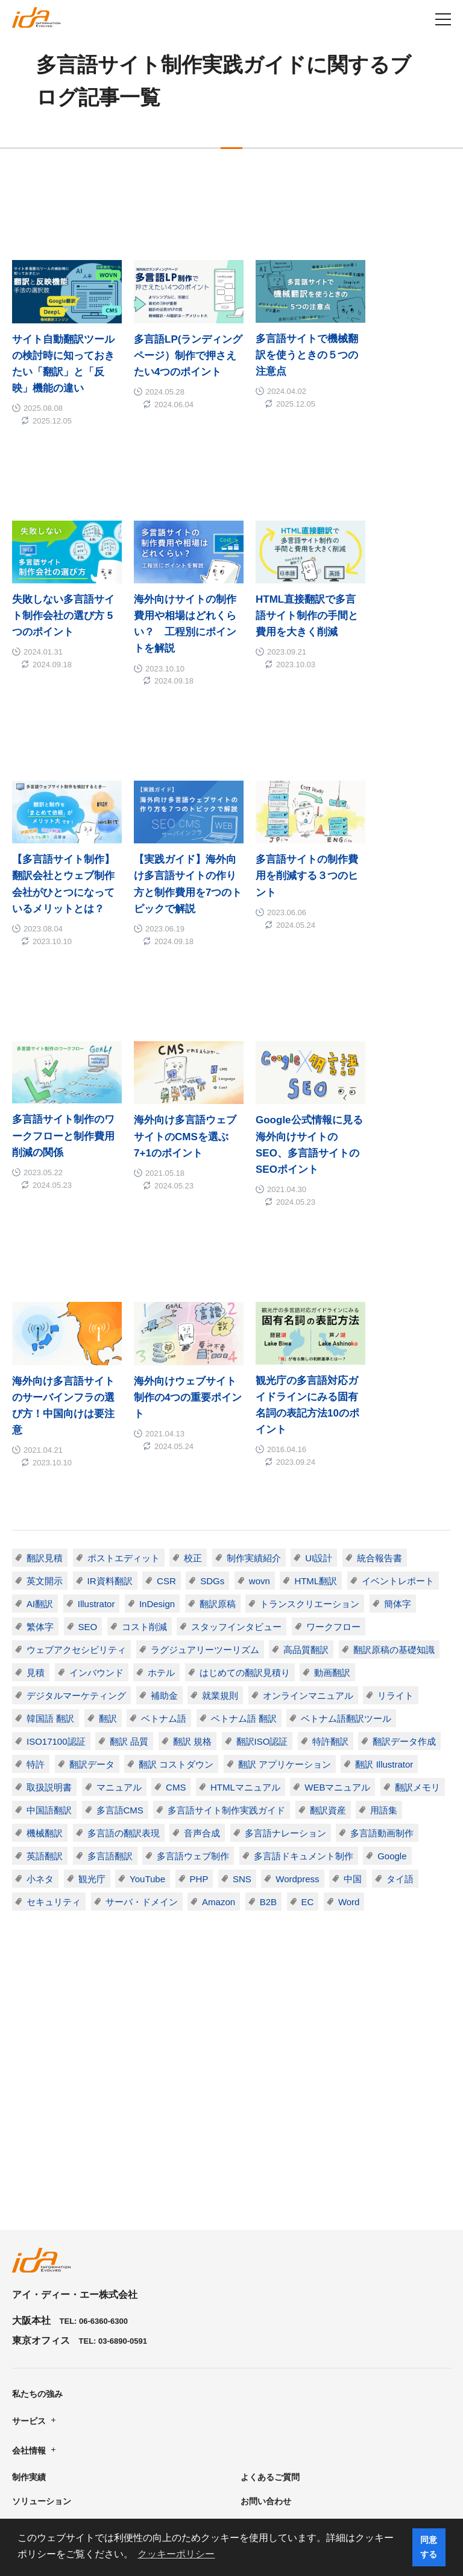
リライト (396, 1514)
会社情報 (29, 2322)
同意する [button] (428, 2547)
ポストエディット (123, 1377)
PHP (199, 1698)
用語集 (384, 1629)
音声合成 (202, 1652)
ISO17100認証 (56, 1560)
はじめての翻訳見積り (245, 1491)
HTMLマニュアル (246, 1606)
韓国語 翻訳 (50, 1537)
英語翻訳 (45, 1675)
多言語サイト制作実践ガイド (227, 1629)
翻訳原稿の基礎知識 (394, 1469)
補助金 (164, 1514)
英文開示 (45, 1400)
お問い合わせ (266, 2373)
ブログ (24, 2420)
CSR (166, 1400)
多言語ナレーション (285, 1652)
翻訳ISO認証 (262, 1560)
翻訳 (108, 1537)
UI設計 (319, 1377)
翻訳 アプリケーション (284, 1583)
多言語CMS (119, 1629)
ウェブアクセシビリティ (76, 1469)
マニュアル (119, 1606)
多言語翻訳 (110, 1675)
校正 (193, 1377)
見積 (36, 1491)
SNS (242, 1698)
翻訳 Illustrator (385, 1583)
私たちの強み (37, 2265)
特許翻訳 (331, 1560)
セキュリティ (54, 1721)
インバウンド (96, 1491)
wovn (260, 1400)
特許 (36, 1583)
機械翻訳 (45, 1652)
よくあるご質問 (270, 2348)
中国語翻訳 (49, 1629)
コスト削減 (144, 1446)
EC (307, 1721)
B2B (268, 1721)
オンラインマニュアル (308, 1514)
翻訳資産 (328, 1629)
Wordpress (298, 1698)
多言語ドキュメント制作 (303, 1675)
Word (350, 1721)
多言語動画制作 (382, 1652)
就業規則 (220, 1514)
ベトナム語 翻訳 (244, 1537)
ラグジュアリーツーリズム (205, 1469)
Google (392, 1675)
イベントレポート (398, 1400)
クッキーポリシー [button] (176, 2554)
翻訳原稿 (218, 1423)
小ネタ (40, 1698)
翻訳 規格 (192, 1560)
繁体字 (40, 1446)
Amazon (218, 1721)
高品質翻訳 (306, 1469)
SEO (88, 1446)
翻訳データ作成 (404, 1560)
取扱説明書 (49, 1606)
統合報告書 (380, 1377)
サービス (29, 2292)
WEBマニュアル (338, 1606)
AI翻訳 (40, 1423)
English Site (265, 2420)
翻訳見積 (45, 1377)
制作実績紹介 (254, 1377)
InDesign (157, 1423)
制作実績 (29, 2348)
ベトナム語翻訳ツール (346, 1537)
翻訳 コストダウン (176, 1583)
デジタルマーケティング (76, 1514)
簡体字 (398, 1423)
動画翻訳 (333, 1491)
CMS (176, 1606)
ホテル (161, 1491)
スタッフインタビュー (237, 1446)
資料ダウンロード (46, 2396)
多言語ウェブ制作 (193, 1675)
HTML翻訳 (316, 1400)
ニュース (257, 2396)
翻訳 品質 (129, 1560)
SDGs (213, 1400)
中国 (353, 1698)
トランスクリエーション (310, 1423)
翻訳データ (92, 1583)
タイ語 (400, 1698)
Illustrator (96, 1423)
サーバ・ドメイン (142, 1721)
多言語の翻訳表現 (123, 1652)
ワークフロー (334, 1446)
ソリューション (41, 2373)
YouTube (147, 1698)
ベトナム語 (164, 1537)
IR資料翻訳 (110, 1400)
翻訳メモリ (418, 1606)
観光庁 (92, 1698)
